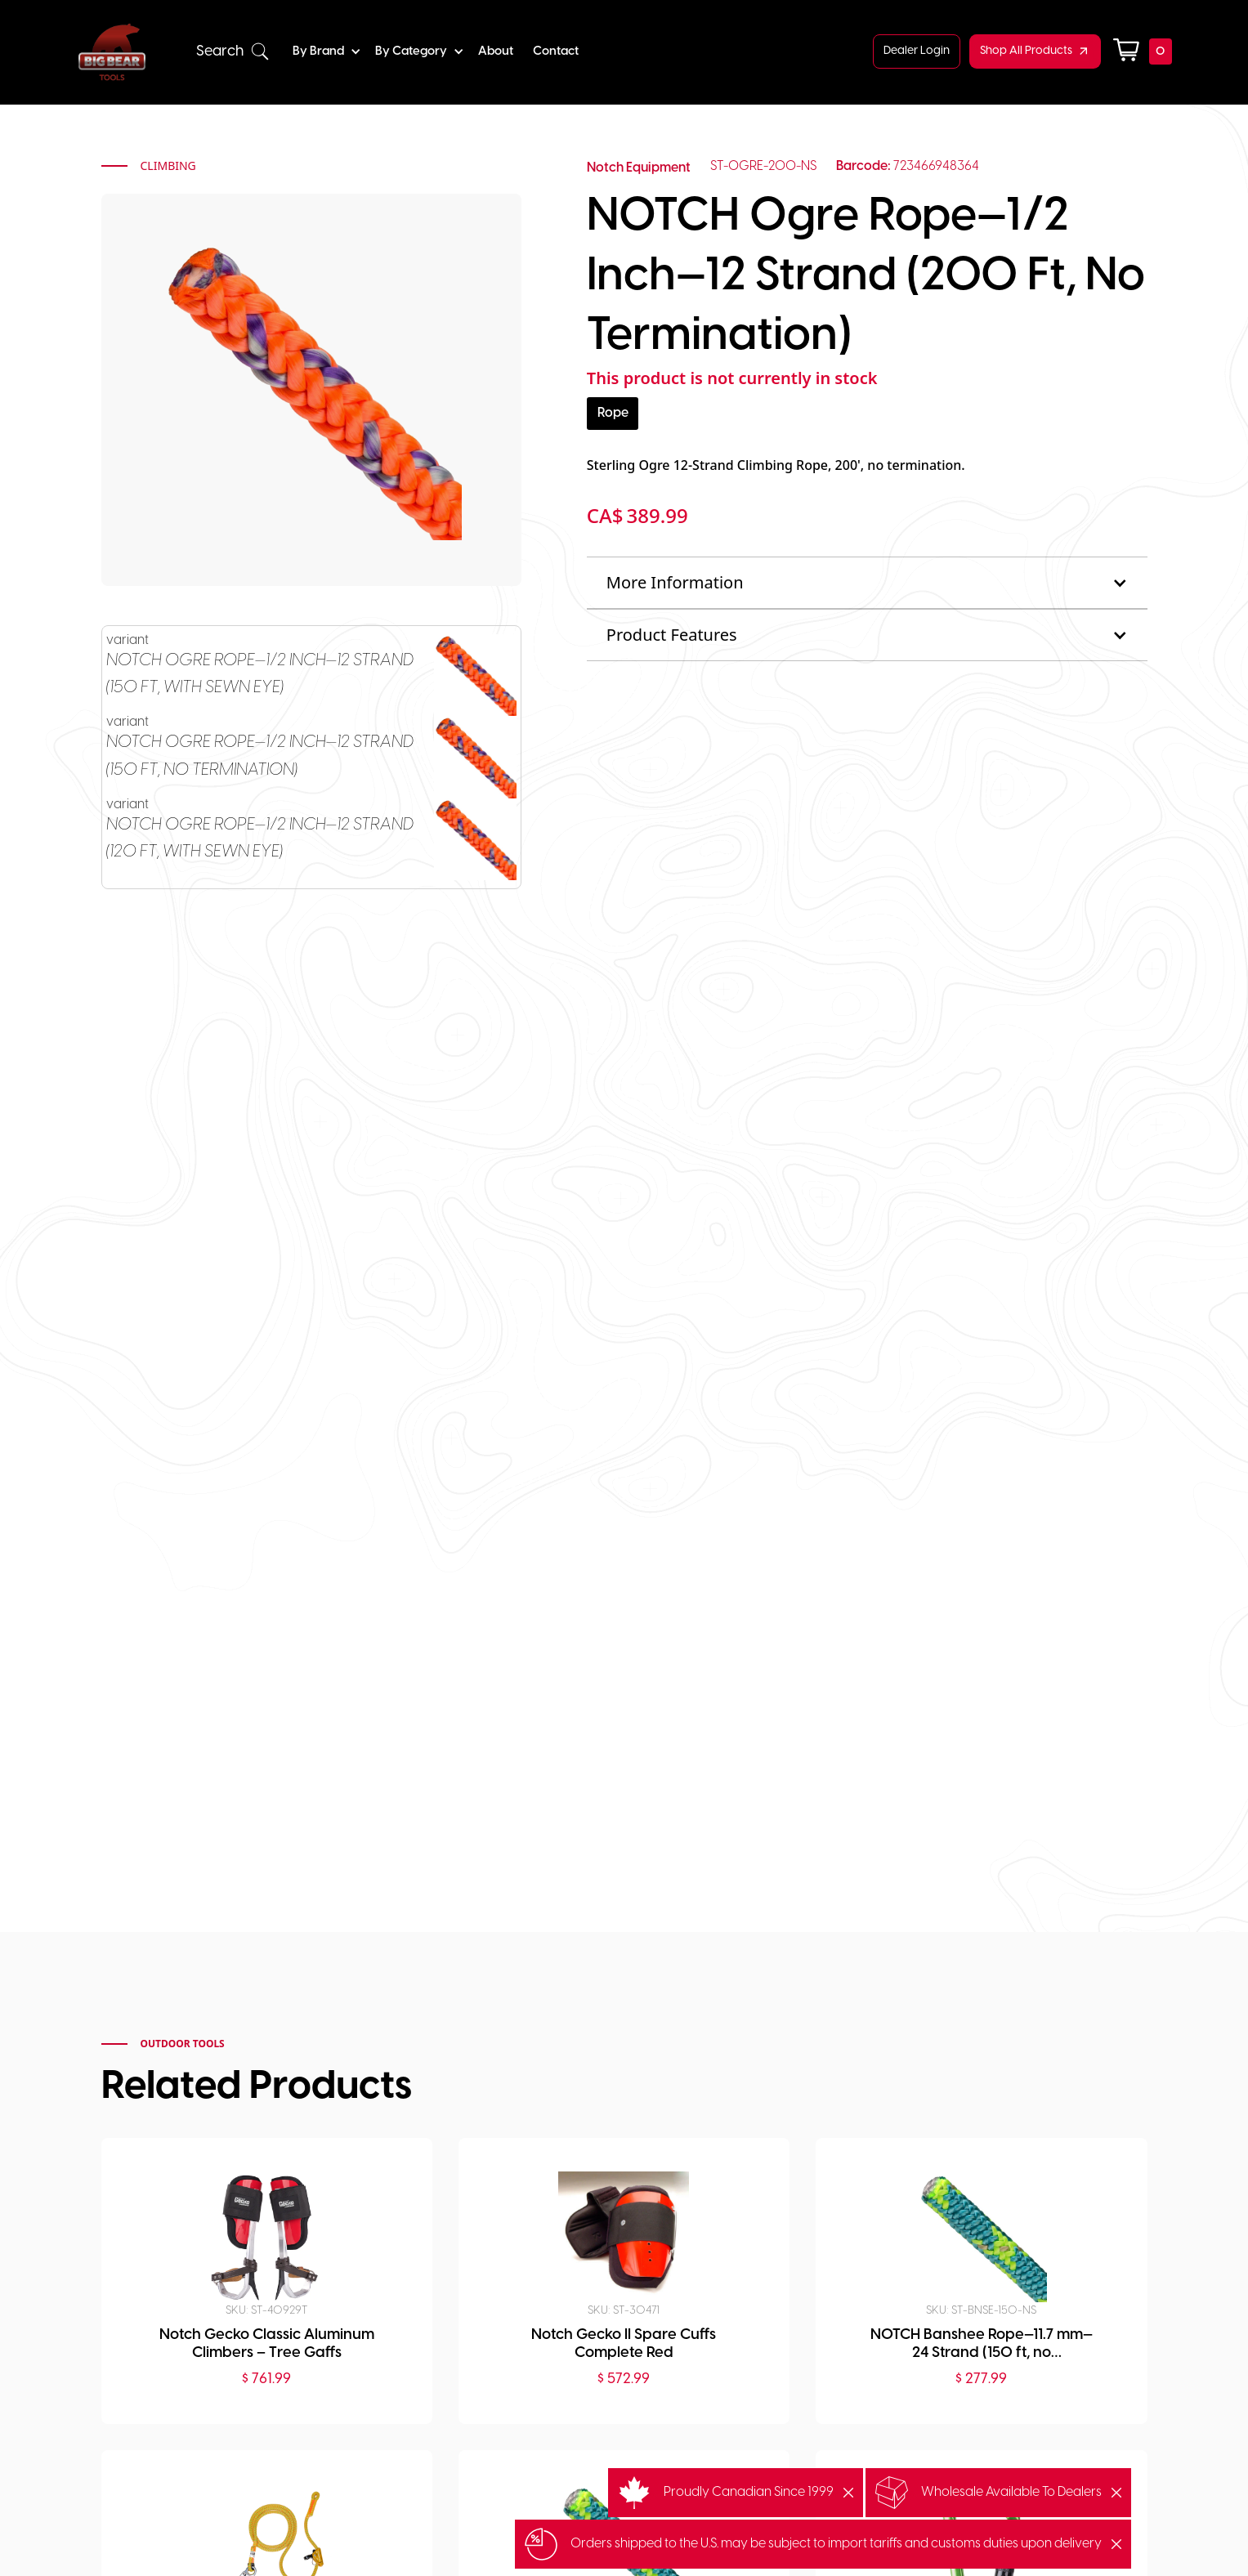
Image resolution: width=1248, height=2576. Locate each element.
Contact (556, 51)
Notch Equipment (639, 168)
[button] (233, 52)
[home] (112, 51)
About (495, 51)
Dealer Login (916, 51)
